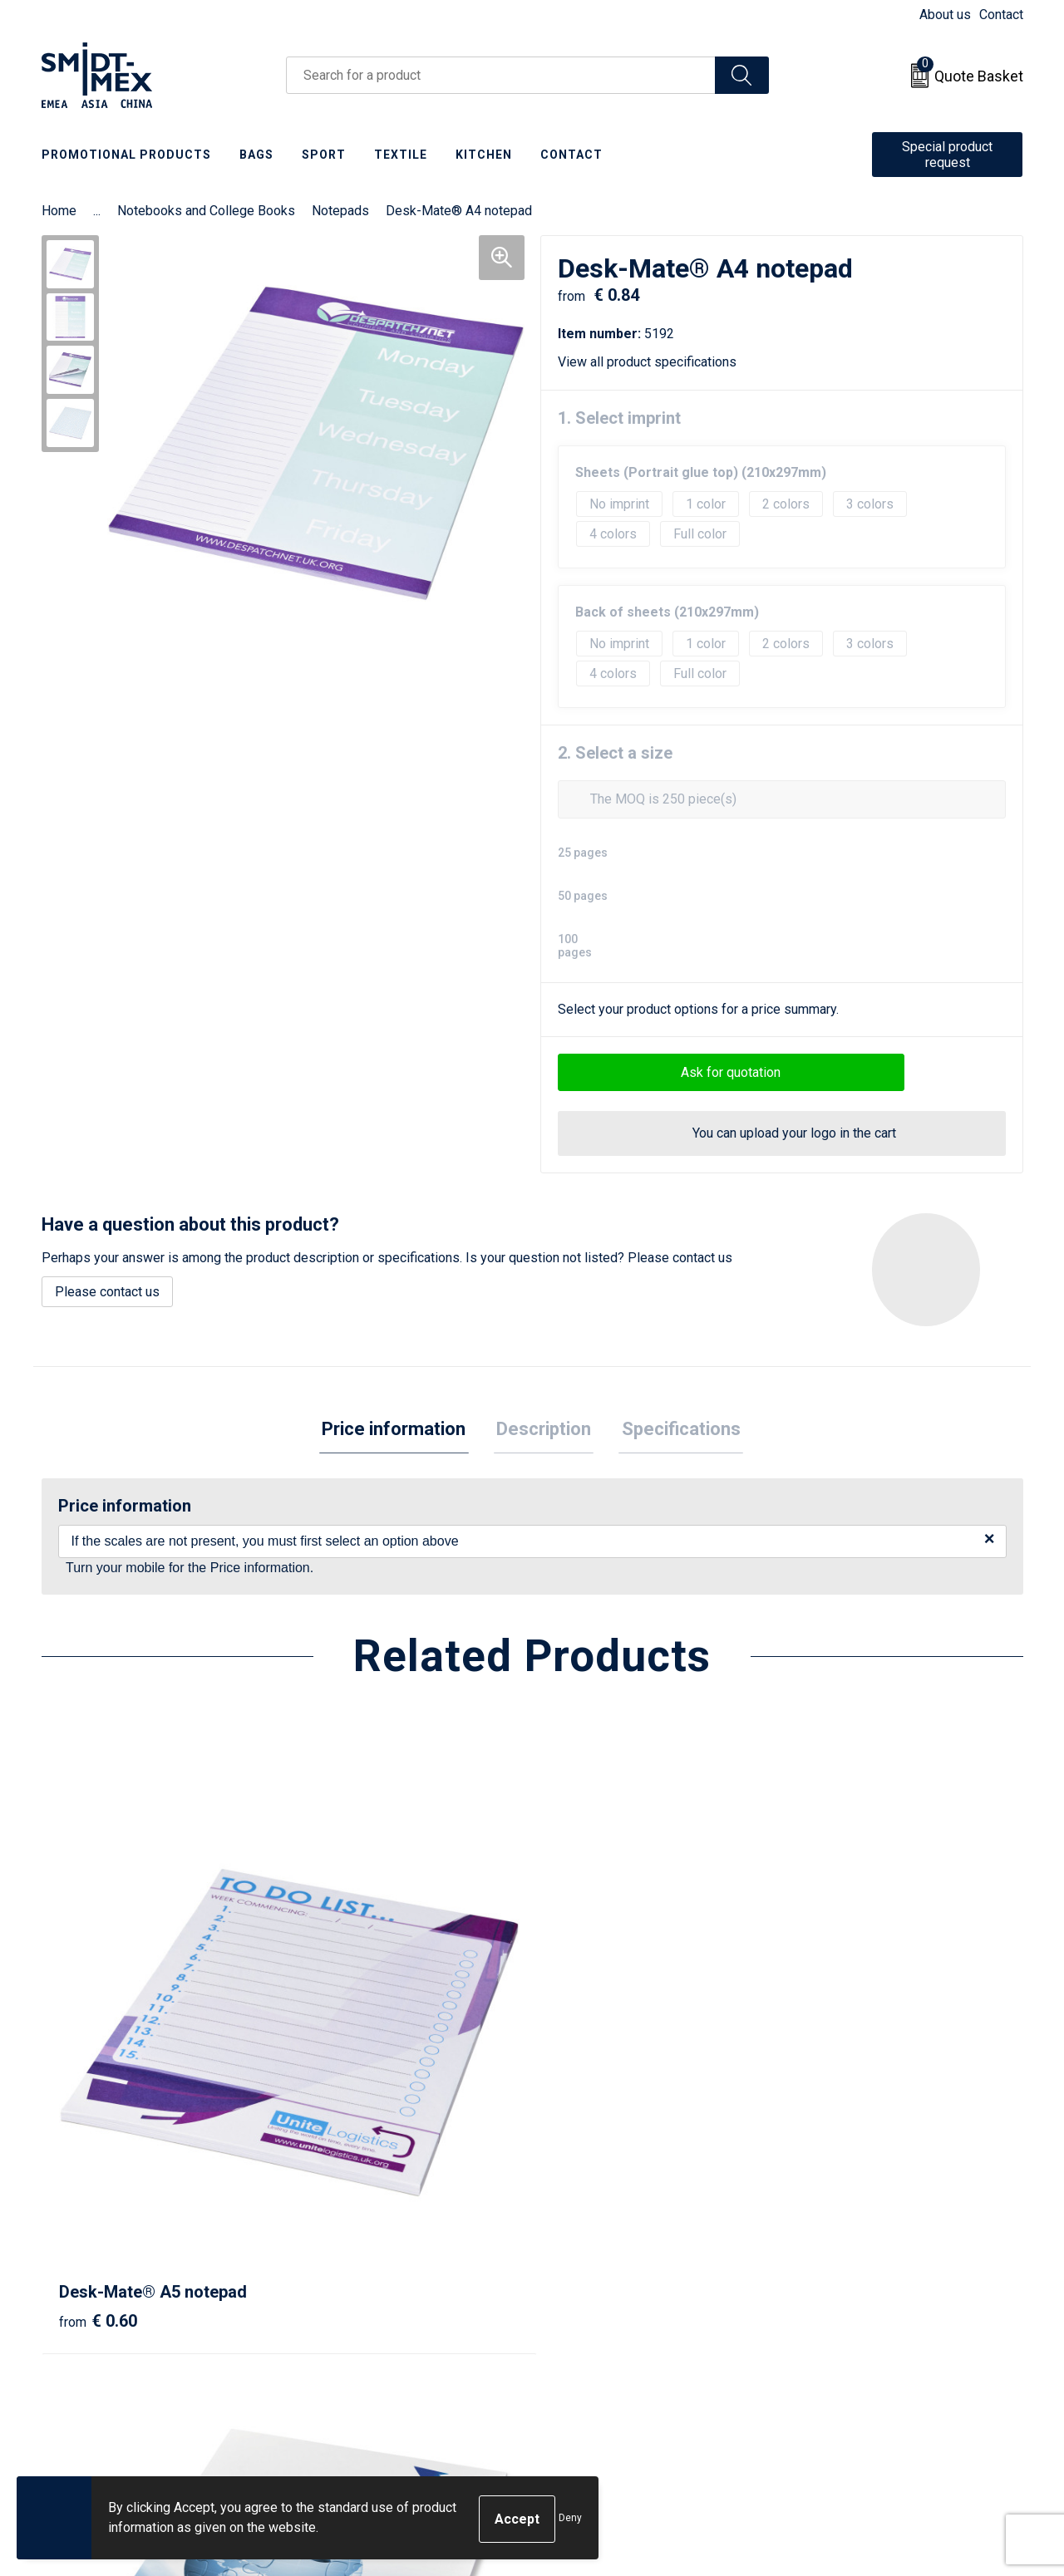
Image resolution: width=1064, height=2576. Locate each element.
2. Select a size (615, 753)
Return (571, 2278)
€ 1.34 (343, 2098)
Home (59, 211)
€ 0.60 (98, 2073)
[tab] (399, 1431)
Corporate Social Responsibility (887, 2354)
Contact (1001, 14)
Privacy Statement (849, 2303)
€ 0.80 (834, 2098)
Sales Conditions (845, 2252)
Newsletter (341, 2278)
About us (945, 14)
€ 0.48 (588, 2073)
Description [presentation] (543, 1430)
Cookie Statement (847, 2278)
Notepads (340, 211)
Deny (570, 2519)
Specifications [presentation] (675, 1430)
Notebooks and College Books (206, 211)
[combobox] (501, 75)
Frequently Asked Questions (392, 2303)
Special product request (947, 154)
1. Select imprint (619, 418)
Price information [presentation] (399, 1430)
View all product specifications (653, 362)
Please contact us (107, 1292)
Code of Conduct (844, 2328)
